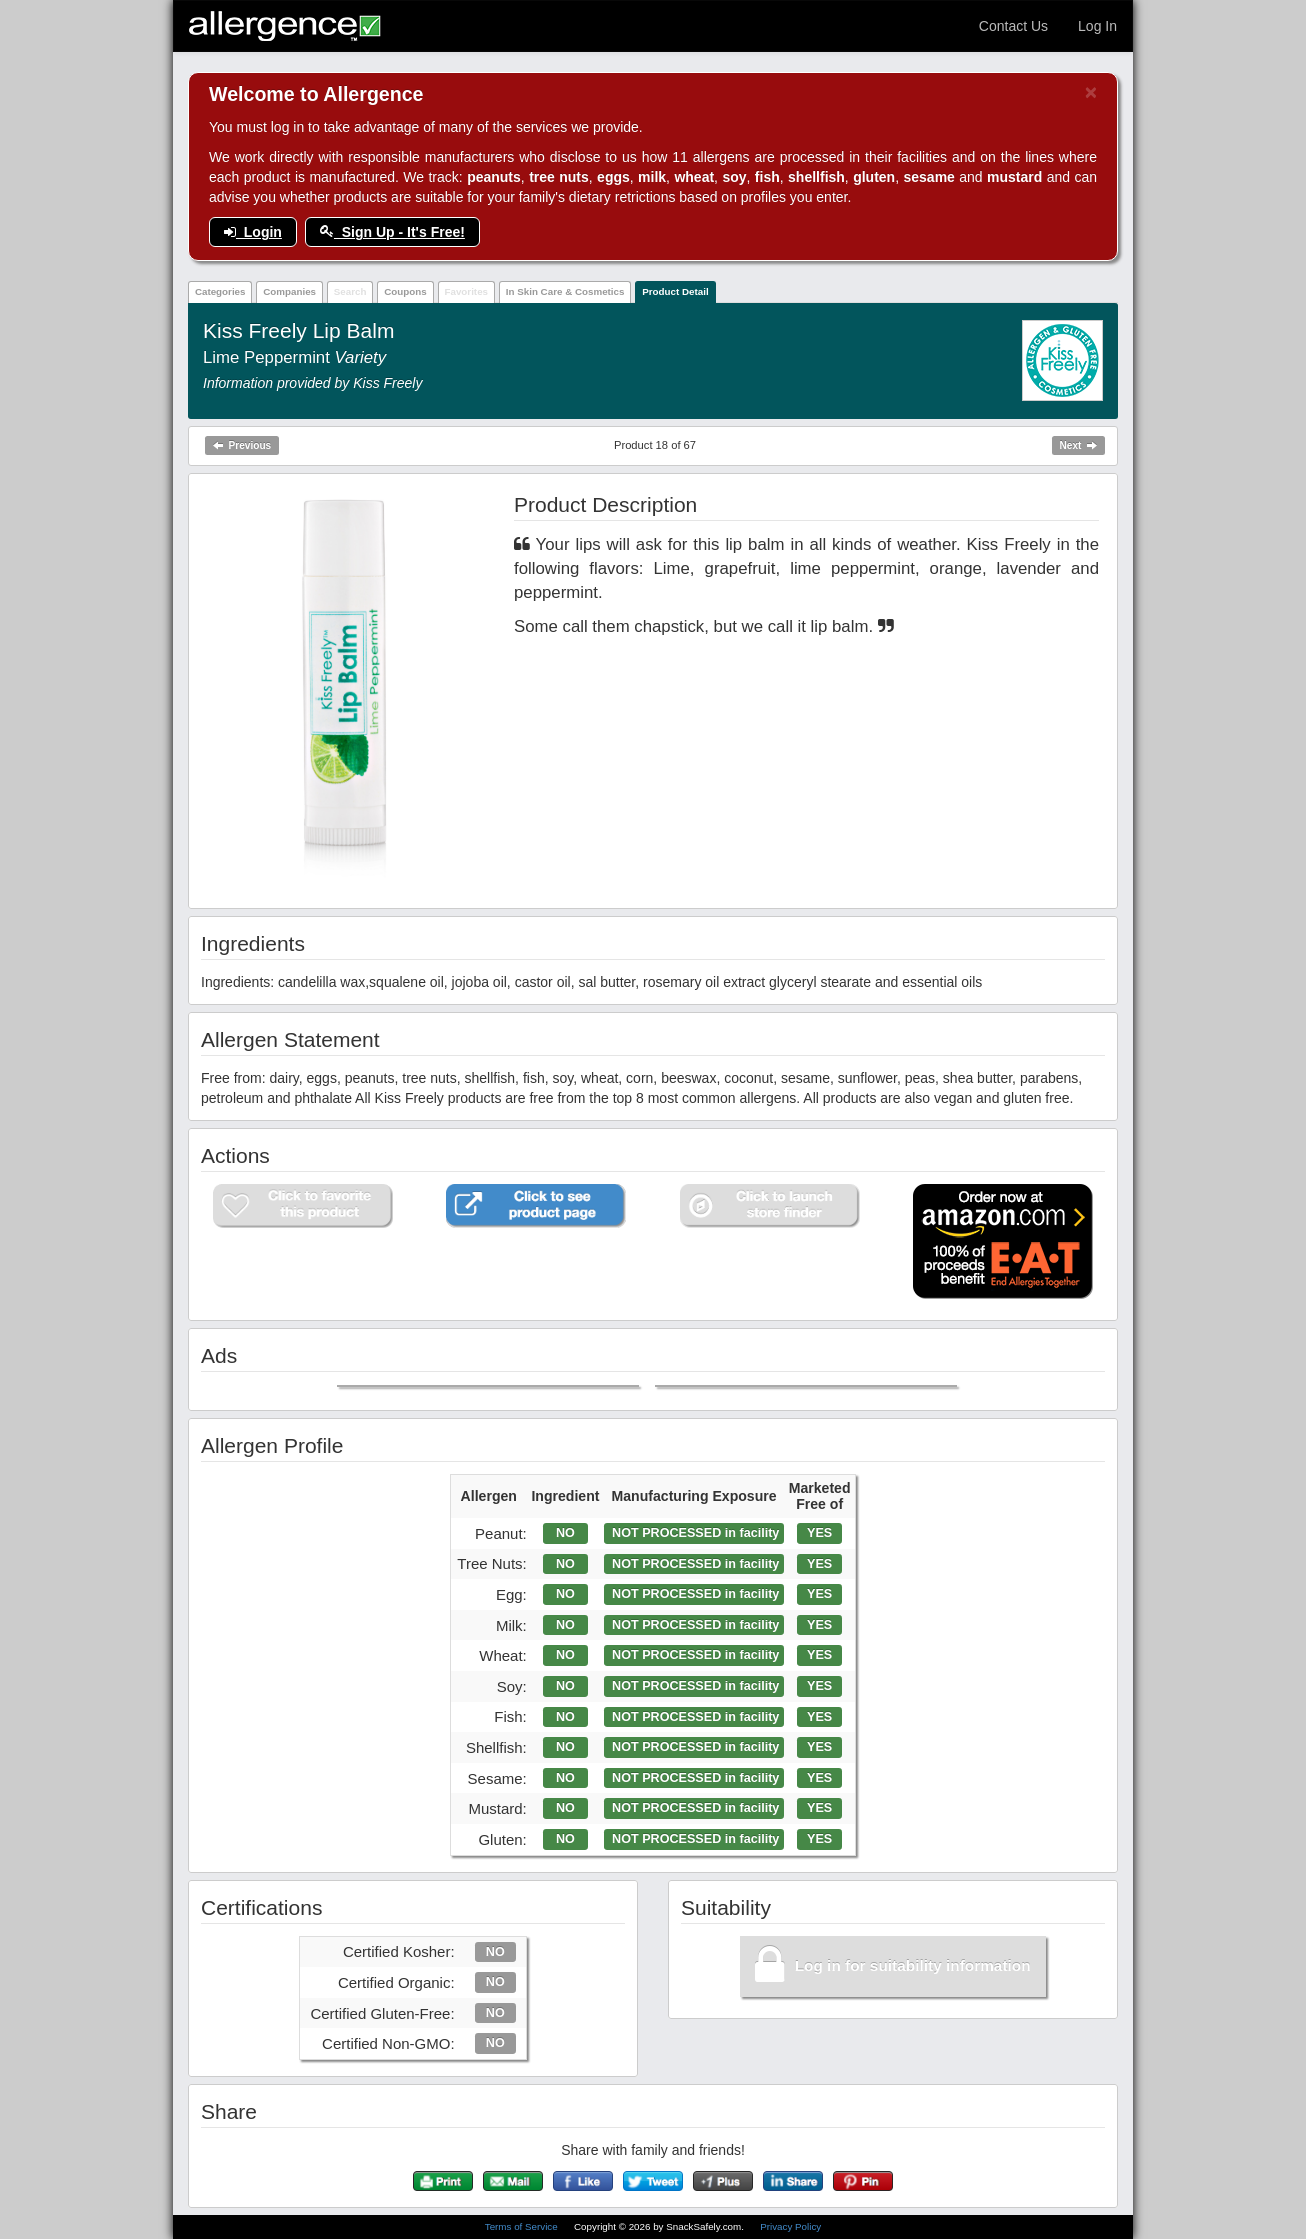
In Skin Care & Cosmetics (565, 291)
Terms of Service (523, 2226)
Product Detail (675, 291)
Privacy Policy (790, 2226)
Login (253, 232)
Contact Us (1013, 26)
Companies (289, 291)
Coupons (405, 291)
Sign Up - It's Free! (392, 232)
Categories (220, 291)
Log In (1097, 26)
